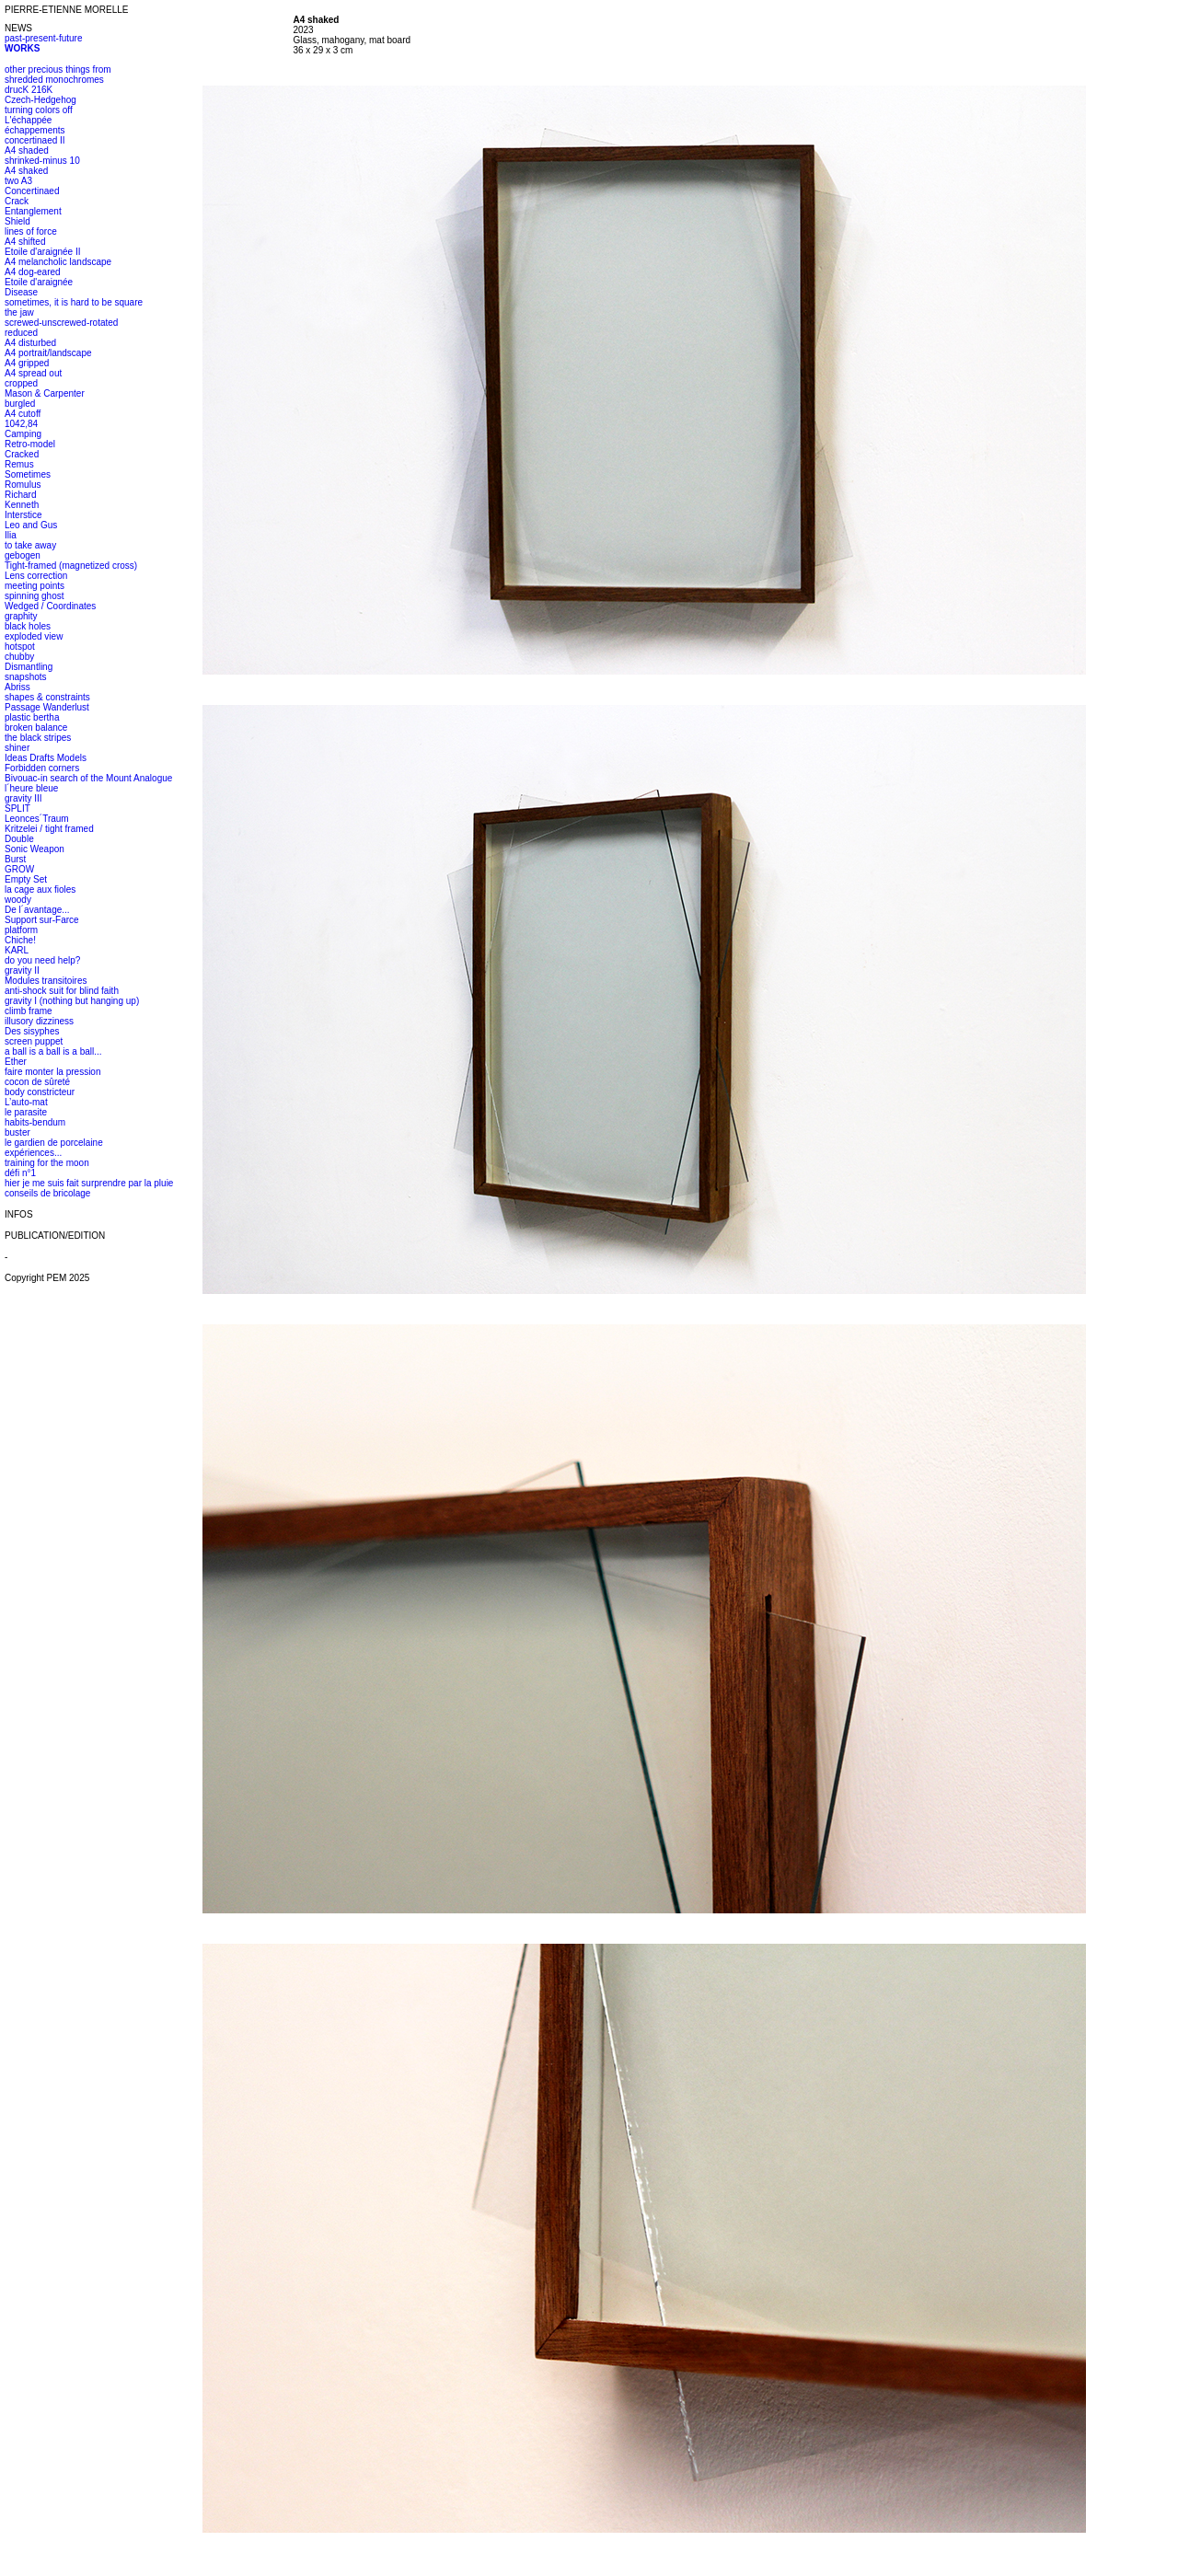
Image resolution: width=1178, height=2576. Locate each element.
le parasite (26, 1112)
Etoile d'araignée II (43, 252)
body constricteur (40, 1092)
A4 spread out (33, 373)
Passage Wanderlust (47, 707)
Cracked (22, 454)
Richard (20, 495)
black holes (28, 626)
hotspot (20, 646)
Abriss (17, 687)
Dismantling (28, 667)
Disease (21, 292)
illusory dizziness (39, 1021)
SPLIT (17, 808)
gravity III (23, 798)
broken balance (36, 727)
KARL (17, 950)
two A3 (18, 181)
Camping (23, 434)
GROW (19, 869)
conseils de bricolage (47, 1193)
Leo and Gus (31, 525)
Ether (16, 1062)
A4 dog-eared (33, 272)
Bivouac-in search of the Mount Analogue (88, 778)
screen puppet (34, 1041)
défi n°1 (20, 1173)
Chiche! (20, 940)
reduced (21, 333)
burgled (20, 404)
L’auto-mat (26, 1102)
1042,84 (21, 424)
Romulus (22, 484)
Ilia (11, 535)
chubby (19, 657)
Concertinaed (32, 191)
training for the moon (47, 1163)
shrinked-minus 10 (42, 161)
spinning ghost (34, 596)
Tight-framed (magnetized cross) (71, 565)
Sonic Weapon (34, 849)
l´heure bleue (31, 788)
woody (18, 900)
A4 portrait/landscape (48, 353)
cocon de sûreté (37, 1082)
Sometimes (28, 474)
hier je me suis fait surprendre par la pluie (89, 1183)
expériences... (33, 1153)
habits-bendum (35, 1122)
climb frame (28, 1011)
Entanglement (33, 211)
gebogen (22, 555)
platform (21, 930)
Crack (17, 201)
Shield (17, 221)
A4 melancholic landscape (58, 262)
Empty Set (26, 879)
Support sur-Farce (42, 920)
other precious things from (58, 69)
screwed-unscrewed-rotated (61, 323)
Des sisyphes (32, 1031)
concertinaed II (35, 140)
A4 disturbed (30, 343)
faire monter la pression (53, 1072)
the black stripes (38, 738)
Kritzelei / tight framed (49, 829)
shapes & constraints (47, 697)
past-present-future (44, 38)
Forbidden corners (42, 768)
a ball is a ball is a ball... (53, 1051)
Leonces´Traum (37, 819)
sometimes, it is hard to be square (74, 302)
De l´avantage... (37, 910)
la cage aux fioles (40, 889)
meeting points (34, 586)
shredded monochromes (54, 80)
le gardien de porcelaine (54, 1143)
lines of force (31, 231)
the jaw (19, 312)
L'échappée (28, 120)
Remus (19, 464)
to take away (30, 545)
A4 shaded (27, 150)
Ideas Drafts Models (46, 758)
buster (17, 1132)
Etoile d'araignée (39, 282)
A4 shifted (25, 242)
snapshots (26, 677)
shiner (17, 748)
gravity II (22, 970)
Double (19, 839)
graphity (21, 616)
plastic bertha (32, 717)
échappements (35, 130)
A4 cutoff (22, 414)
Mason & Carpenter (45, 393)
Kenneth (22, 505)
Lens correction (36, 576)
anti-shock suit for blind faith (62, 991)
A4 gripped (27, 363)
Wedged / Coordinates (50, 606)
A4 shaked (26, 171)
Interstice (23, 515)
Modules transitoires (46, 981)
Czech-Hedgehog (40, 100)
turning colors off (39, 110)
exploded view (34, 636)
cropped (21, 383)
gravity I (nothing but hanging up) (72, 1001)
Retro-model (30, 444)
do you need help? (42, 960)
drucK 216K (28, 90)
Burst (15, 859)
